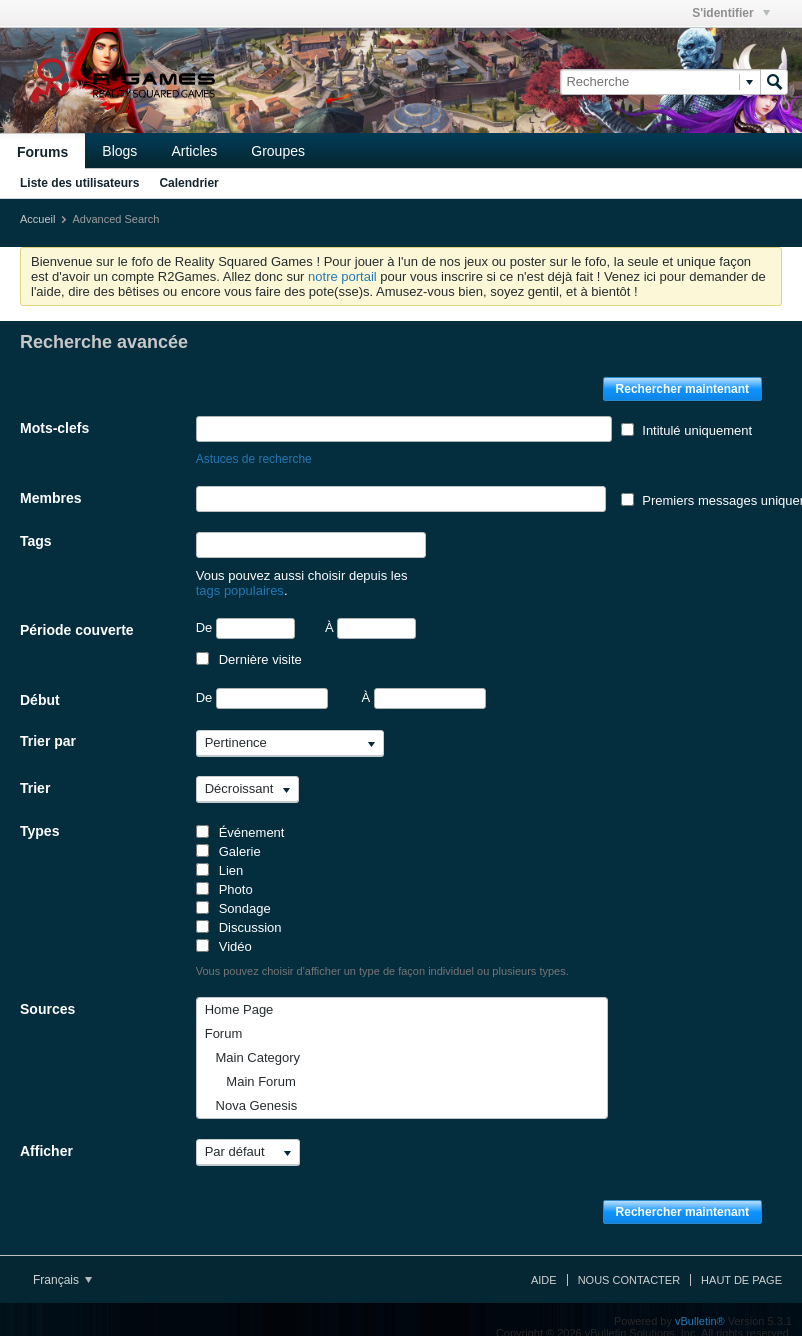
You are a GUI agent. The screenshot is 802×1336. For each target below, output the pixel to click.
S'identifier (731, 13)
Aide (544, 1265)
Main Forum (250, 1066)
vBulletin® (700, 1306)
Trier (35, 773)
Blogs (119, 151)
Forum (224, 1018)
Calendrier (188, 183)
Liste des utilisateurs (79, 183)
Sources (47, 994)
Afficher (46, 1136)
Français (62, 1265)
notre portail (342, 276)
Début (40, 685)
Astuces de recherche (254, 459)
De (245, 613)
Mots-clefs (54, 428)
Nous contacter (629, 1265)
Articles (194, 151)
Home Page (239, 994)
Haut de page (741, 1265)
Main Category (252, 1042)
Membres (50, 498)
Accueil (37, 219)
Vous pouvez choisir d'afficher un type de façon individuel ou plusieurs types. (382, 956)
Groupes (278, 151)
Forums (42, 152)
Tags (36, 541)
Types (39, 816)
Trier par (48, 726)
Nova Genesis (251, 1090)
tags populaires (455, 575)
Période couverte (77, 615)
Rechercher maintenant (682, 389)
